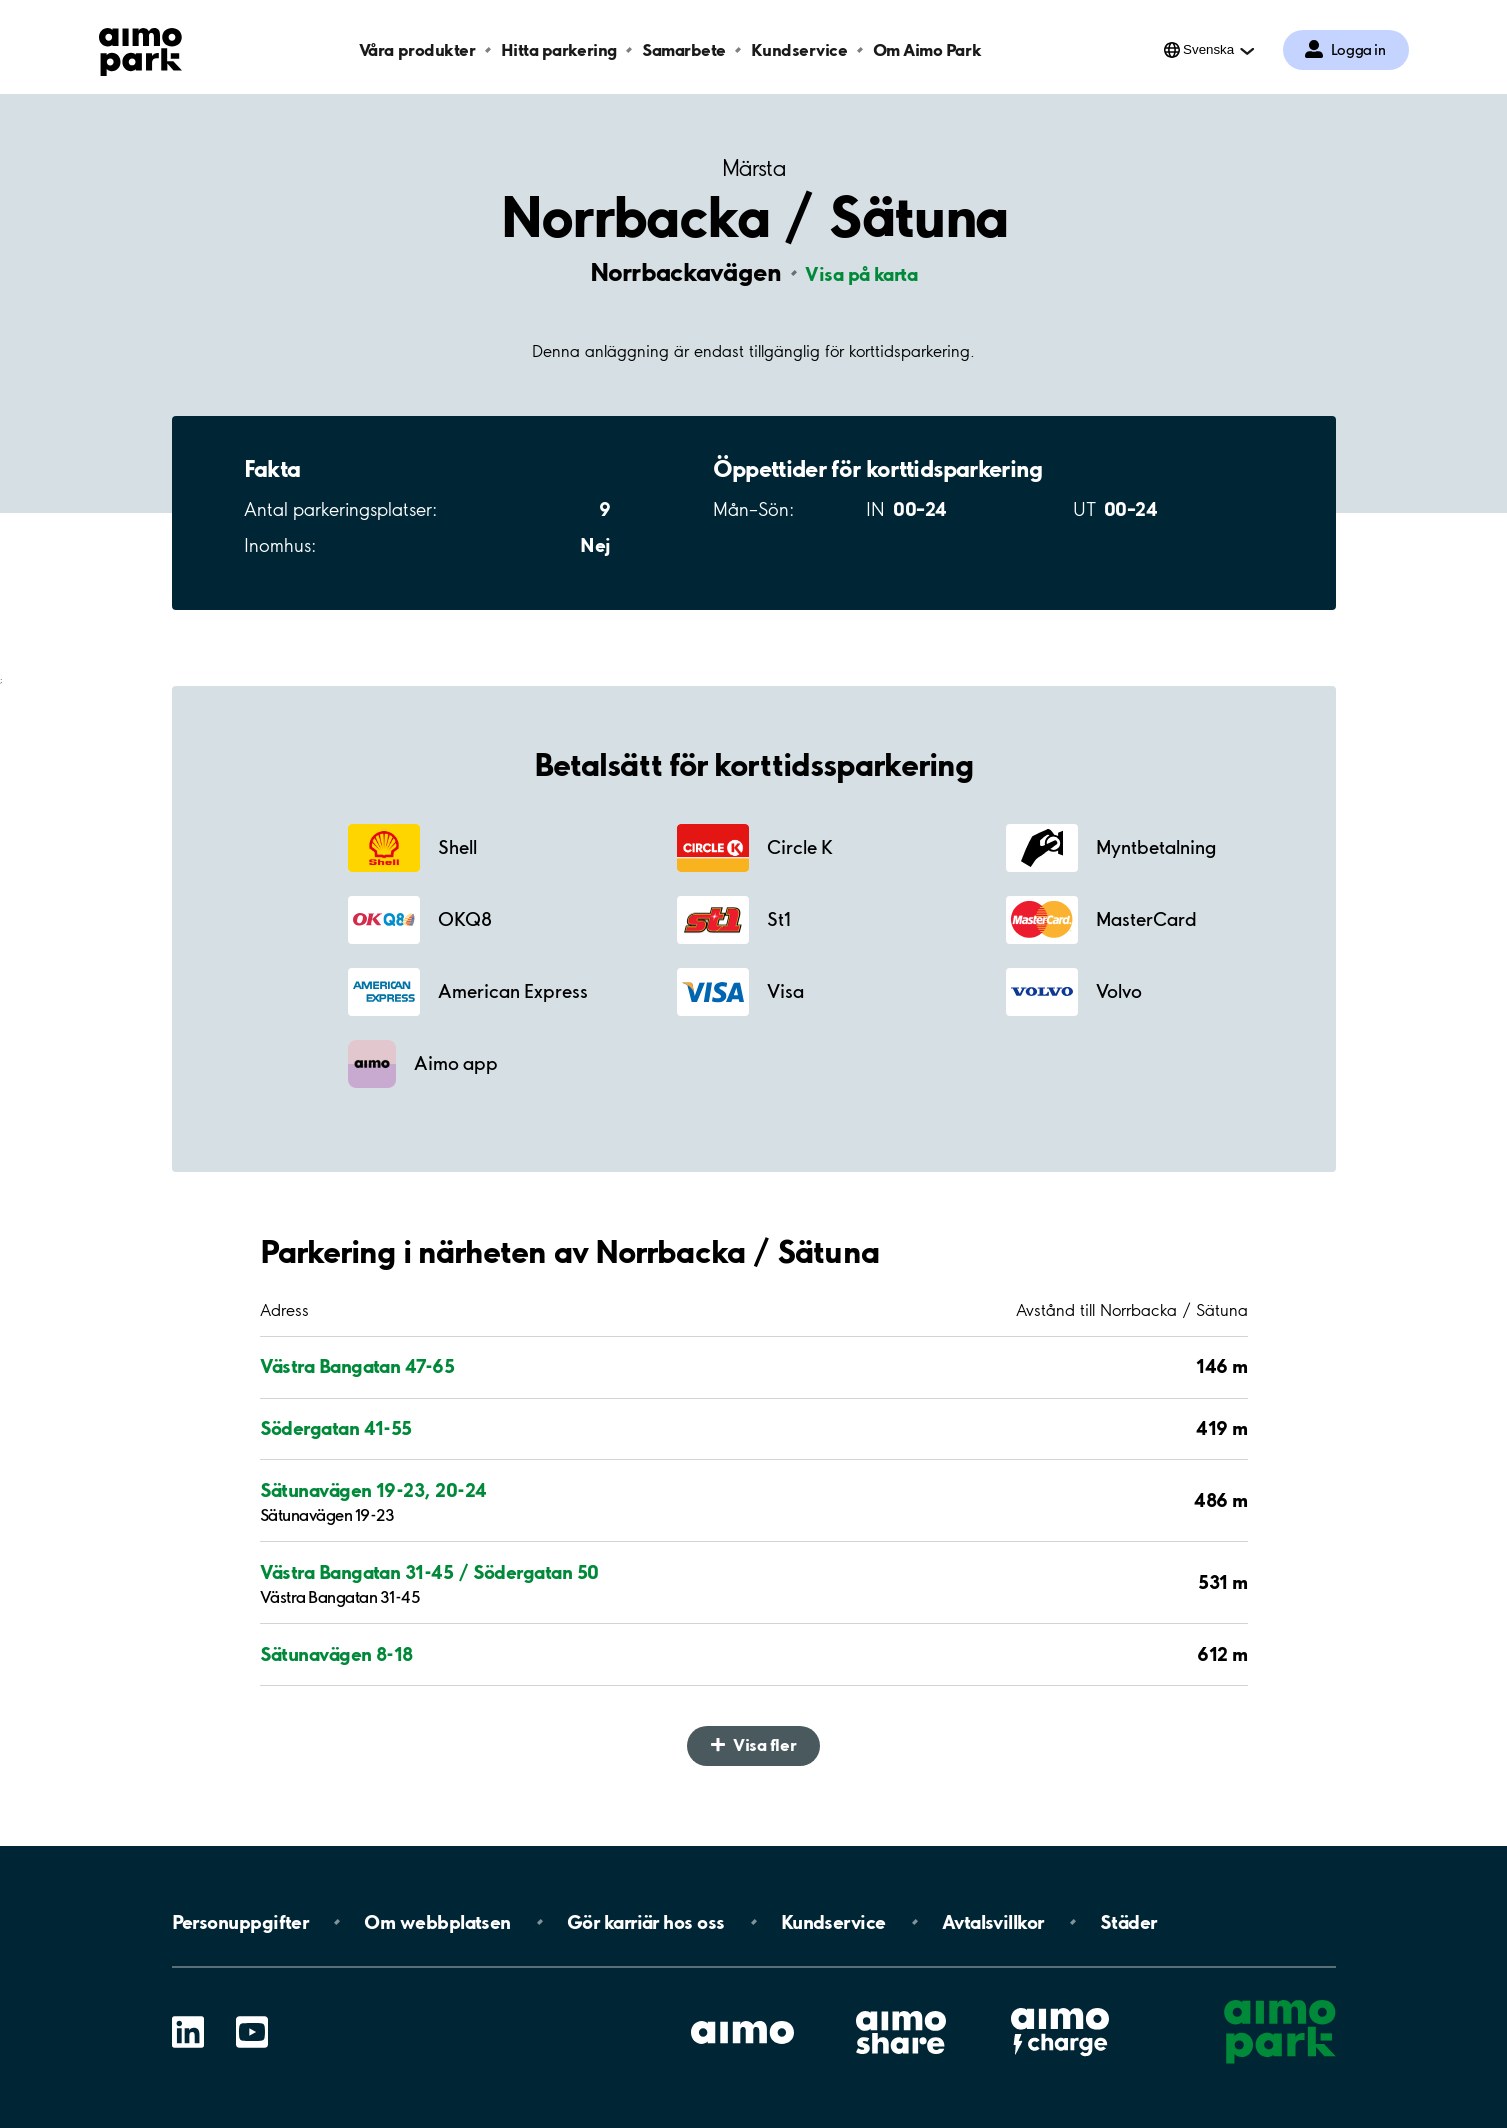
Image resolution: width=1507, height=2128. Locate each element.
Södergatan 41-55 (336, 1428)
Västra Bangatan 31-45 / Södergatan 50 (429, 1572)
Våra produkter (417, 49)
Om (437, 1922)
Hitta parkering (559, 49)
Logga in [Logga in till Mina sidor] (1358, 50)
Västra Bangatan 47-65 (357, 1366)
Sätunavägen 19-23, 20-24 (373, 1490)
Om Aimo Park (927, 49)
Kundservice (799, 49)
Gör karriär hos (646, 1922)
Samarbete (684, 49)
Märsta (753, 168)
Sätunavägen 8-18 (336, 1654)
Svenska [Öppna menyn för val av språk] (1208, 49)
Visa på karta (861, 274)
